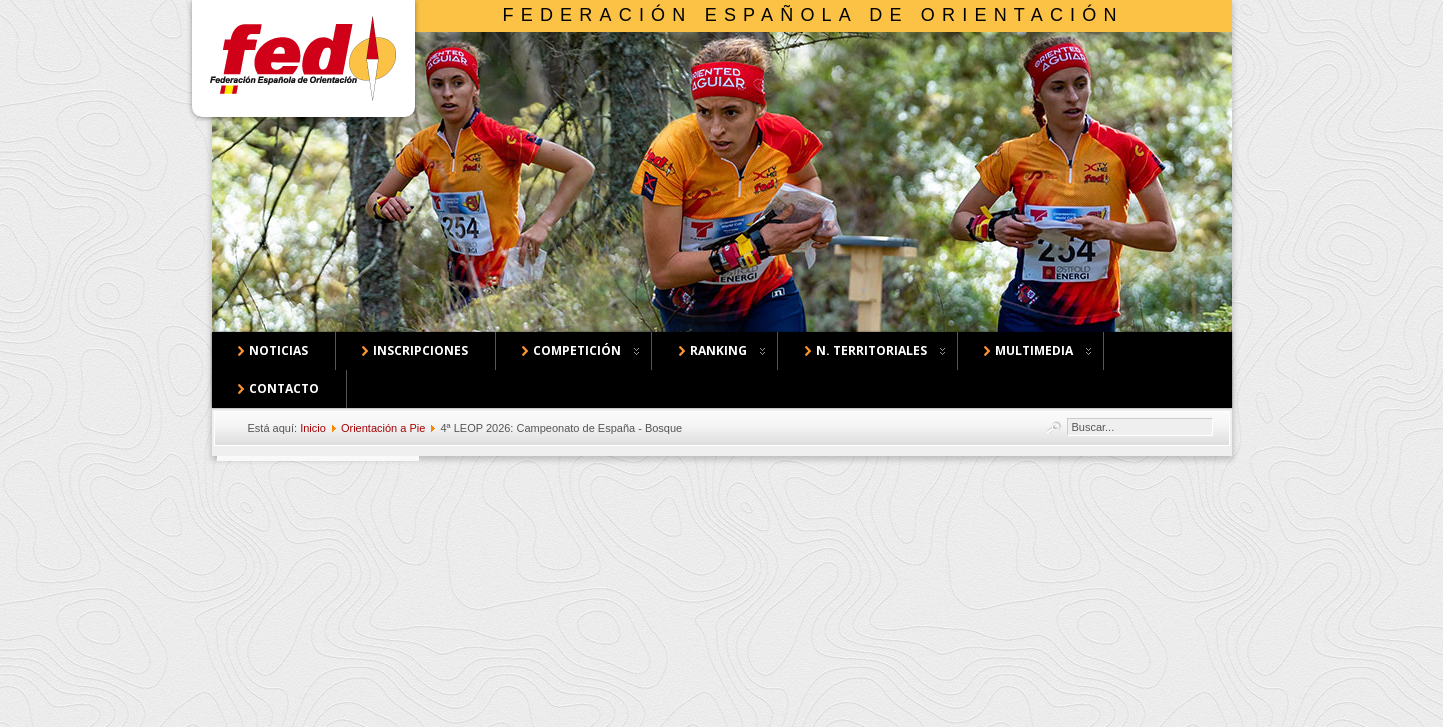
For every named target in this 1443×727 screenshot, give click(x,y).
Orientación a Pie (383, 428)
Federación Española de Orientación (813, 15)
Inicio (313, 428)
